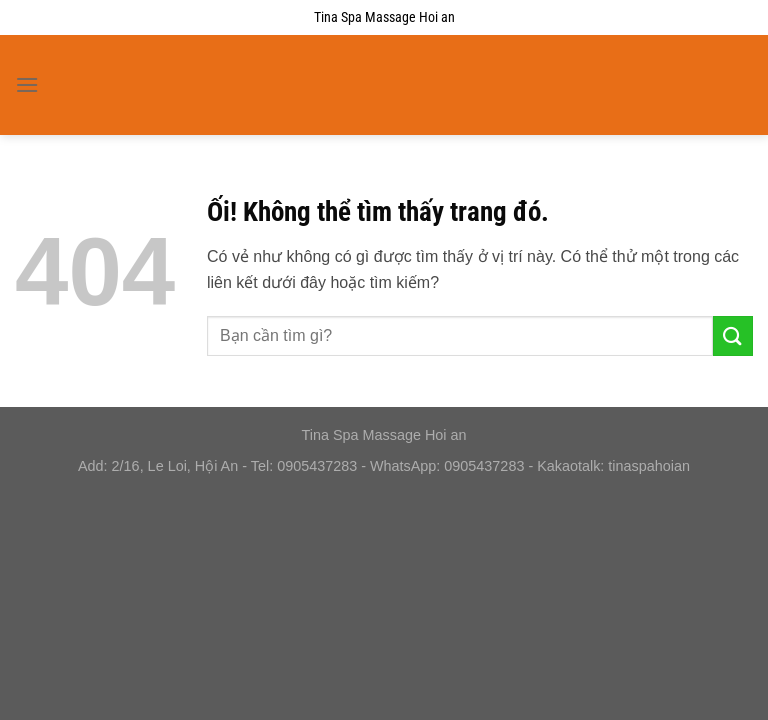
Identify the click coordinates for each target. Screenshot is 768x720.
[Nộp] (733, 335)
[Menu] (27, 84)
